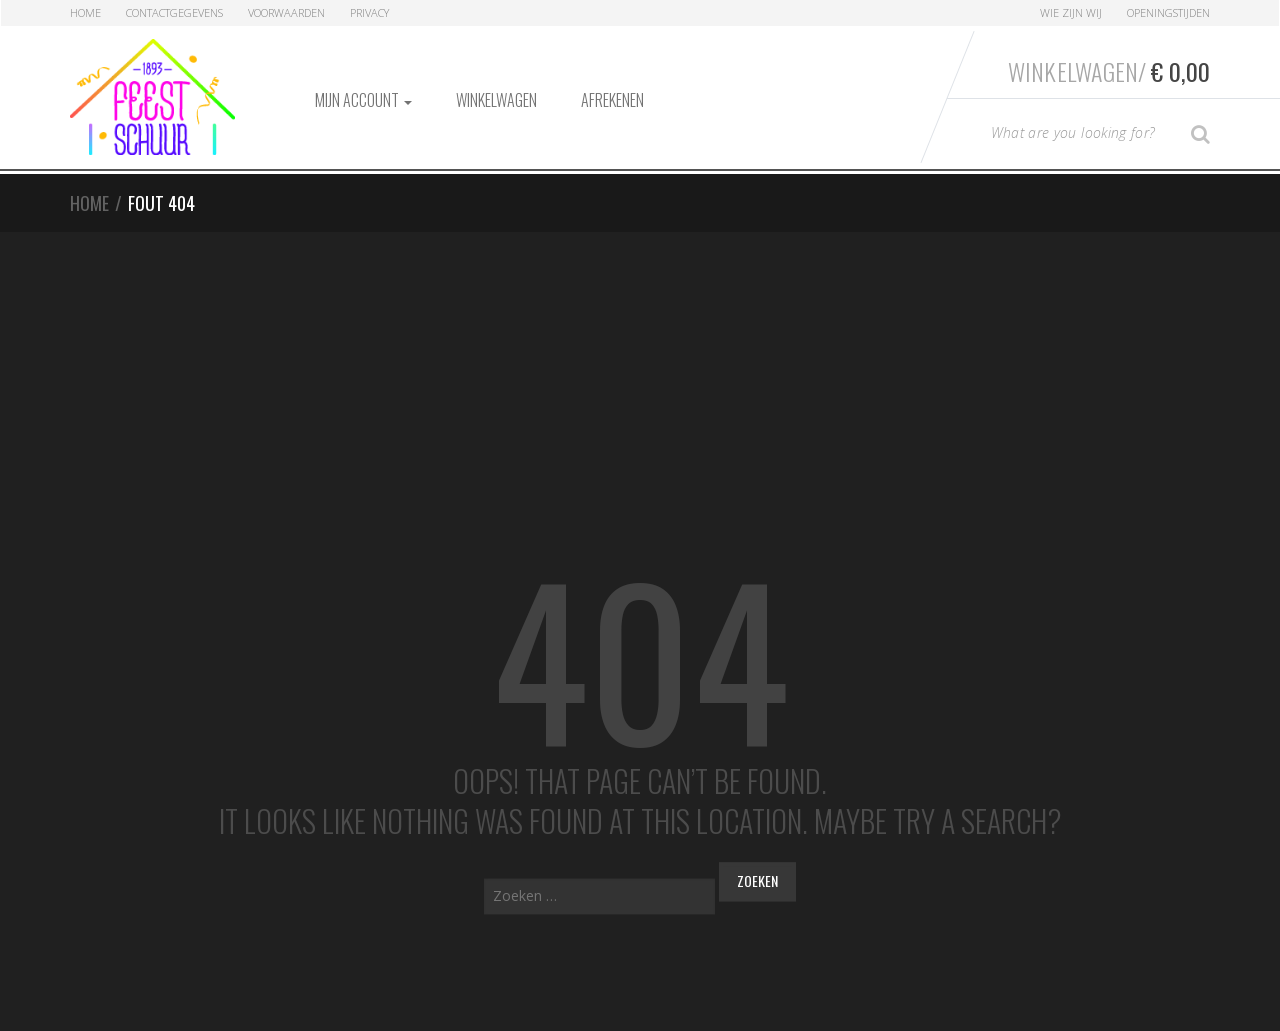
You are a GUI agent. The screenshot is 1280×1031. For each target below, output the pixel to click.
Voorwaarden (286, 12)
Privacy (369, 12)
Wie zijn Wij (1071, 12)
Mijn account (363, 100)
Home (85, 12)
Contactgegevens (174, 12)
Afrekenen (612, 100)
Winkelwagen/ (1109, 71)
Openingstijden (1168, 12)
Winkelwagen (496, 100)
